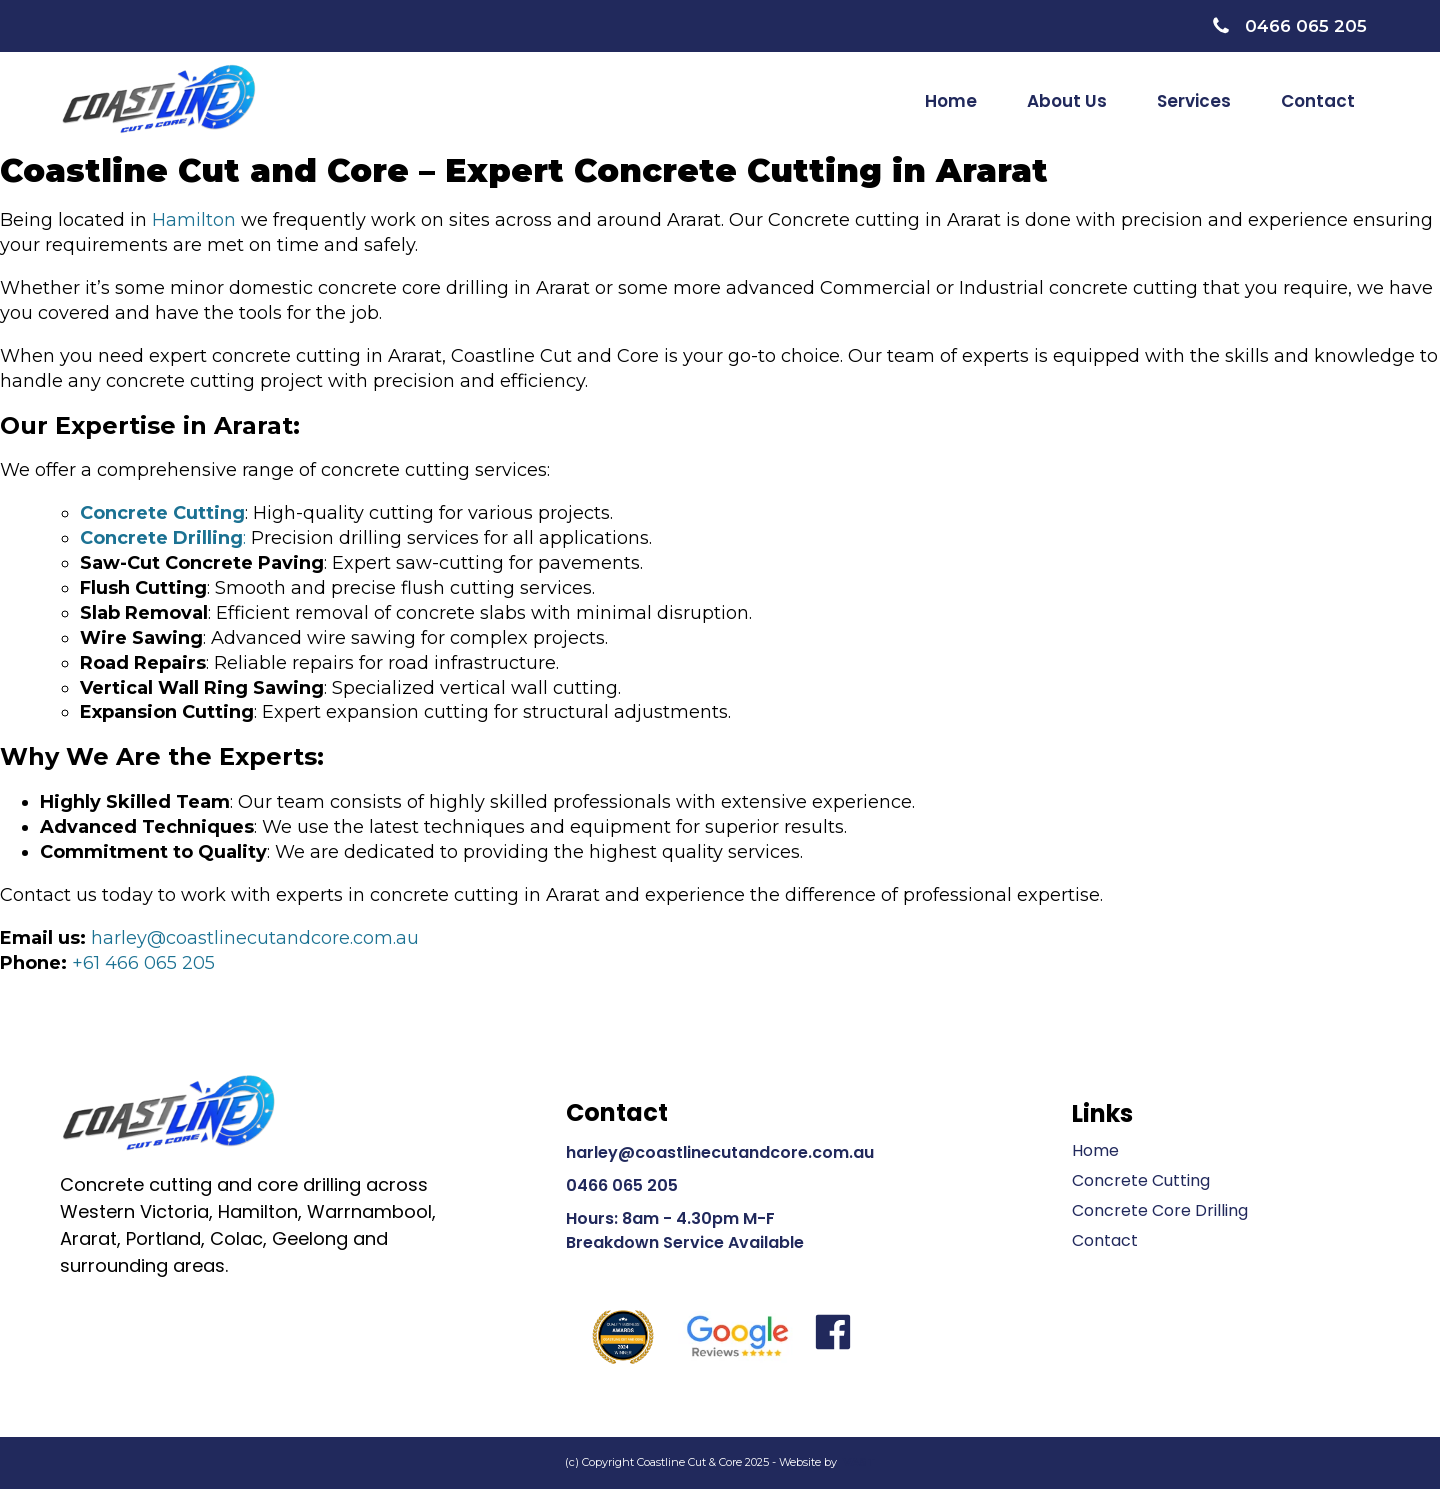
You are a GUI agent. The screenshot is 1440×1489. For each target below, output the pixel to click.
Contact (1318, 101)
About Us (1067, 101)
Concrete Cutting (1141, 1180)
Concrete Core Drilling (1160, 1210)
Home (951, 101)
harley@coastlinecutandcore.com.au (255, 938)
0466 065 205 (622, 1185)
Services (1194, 101)
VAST (858, 1462)
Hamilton (194, 220)
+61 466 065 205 (143, 963)
